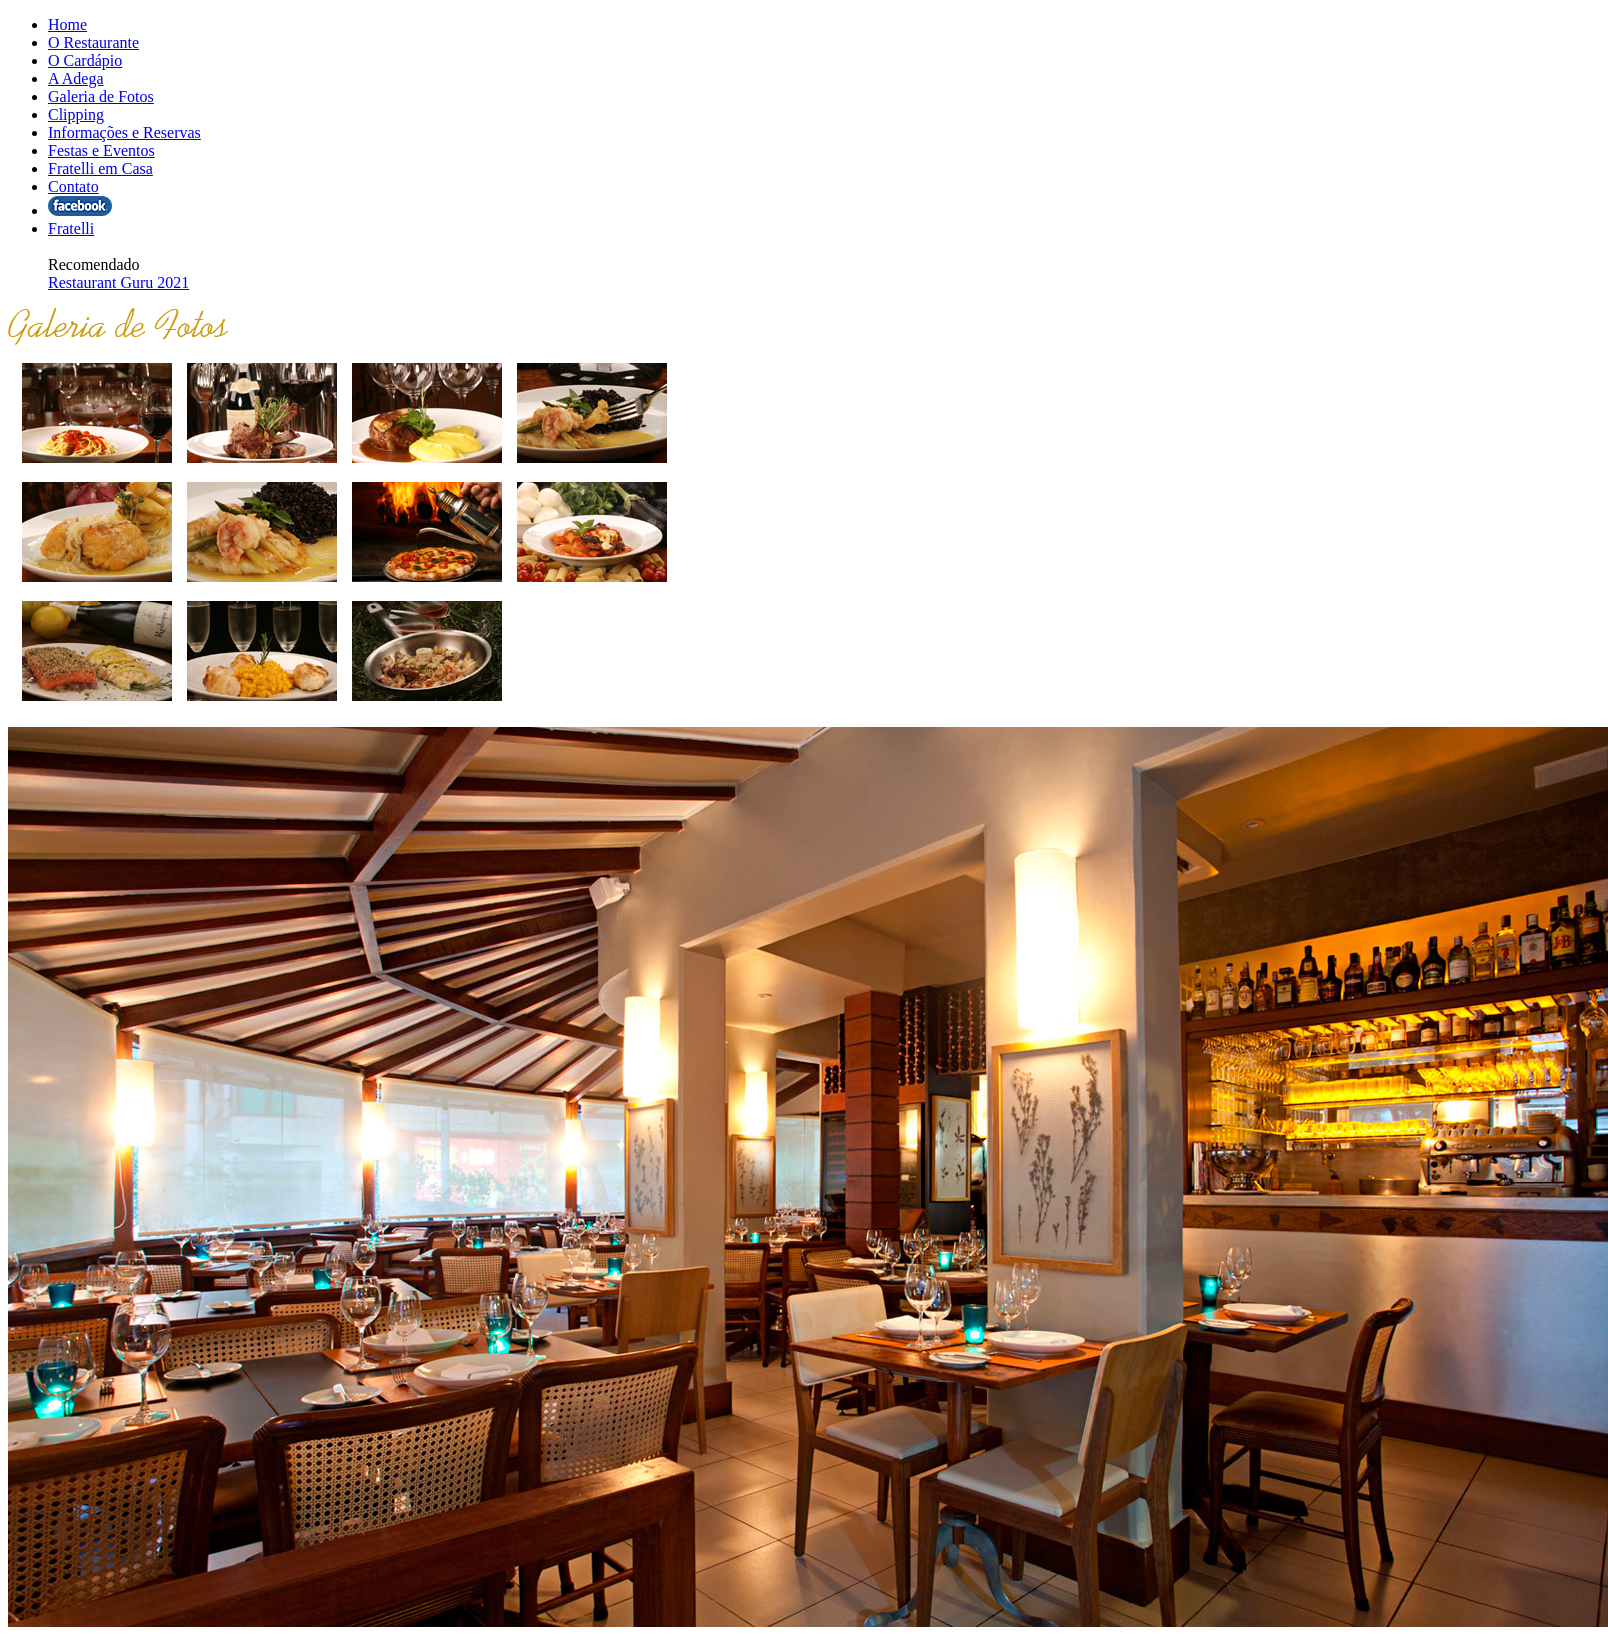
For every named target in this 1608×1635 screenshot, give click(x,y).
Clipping (76, 114)
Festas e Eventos (101, 150)
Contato (73, 186)
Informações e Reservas (124, 132)
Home (67, 24)
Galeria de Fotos (101, 96)
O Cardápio (85, 60)
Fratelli (71, 228)
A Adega (76, 78)
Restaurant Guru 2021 (118, 282)
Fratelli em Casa (100, 168)
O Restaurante (93, 42)
